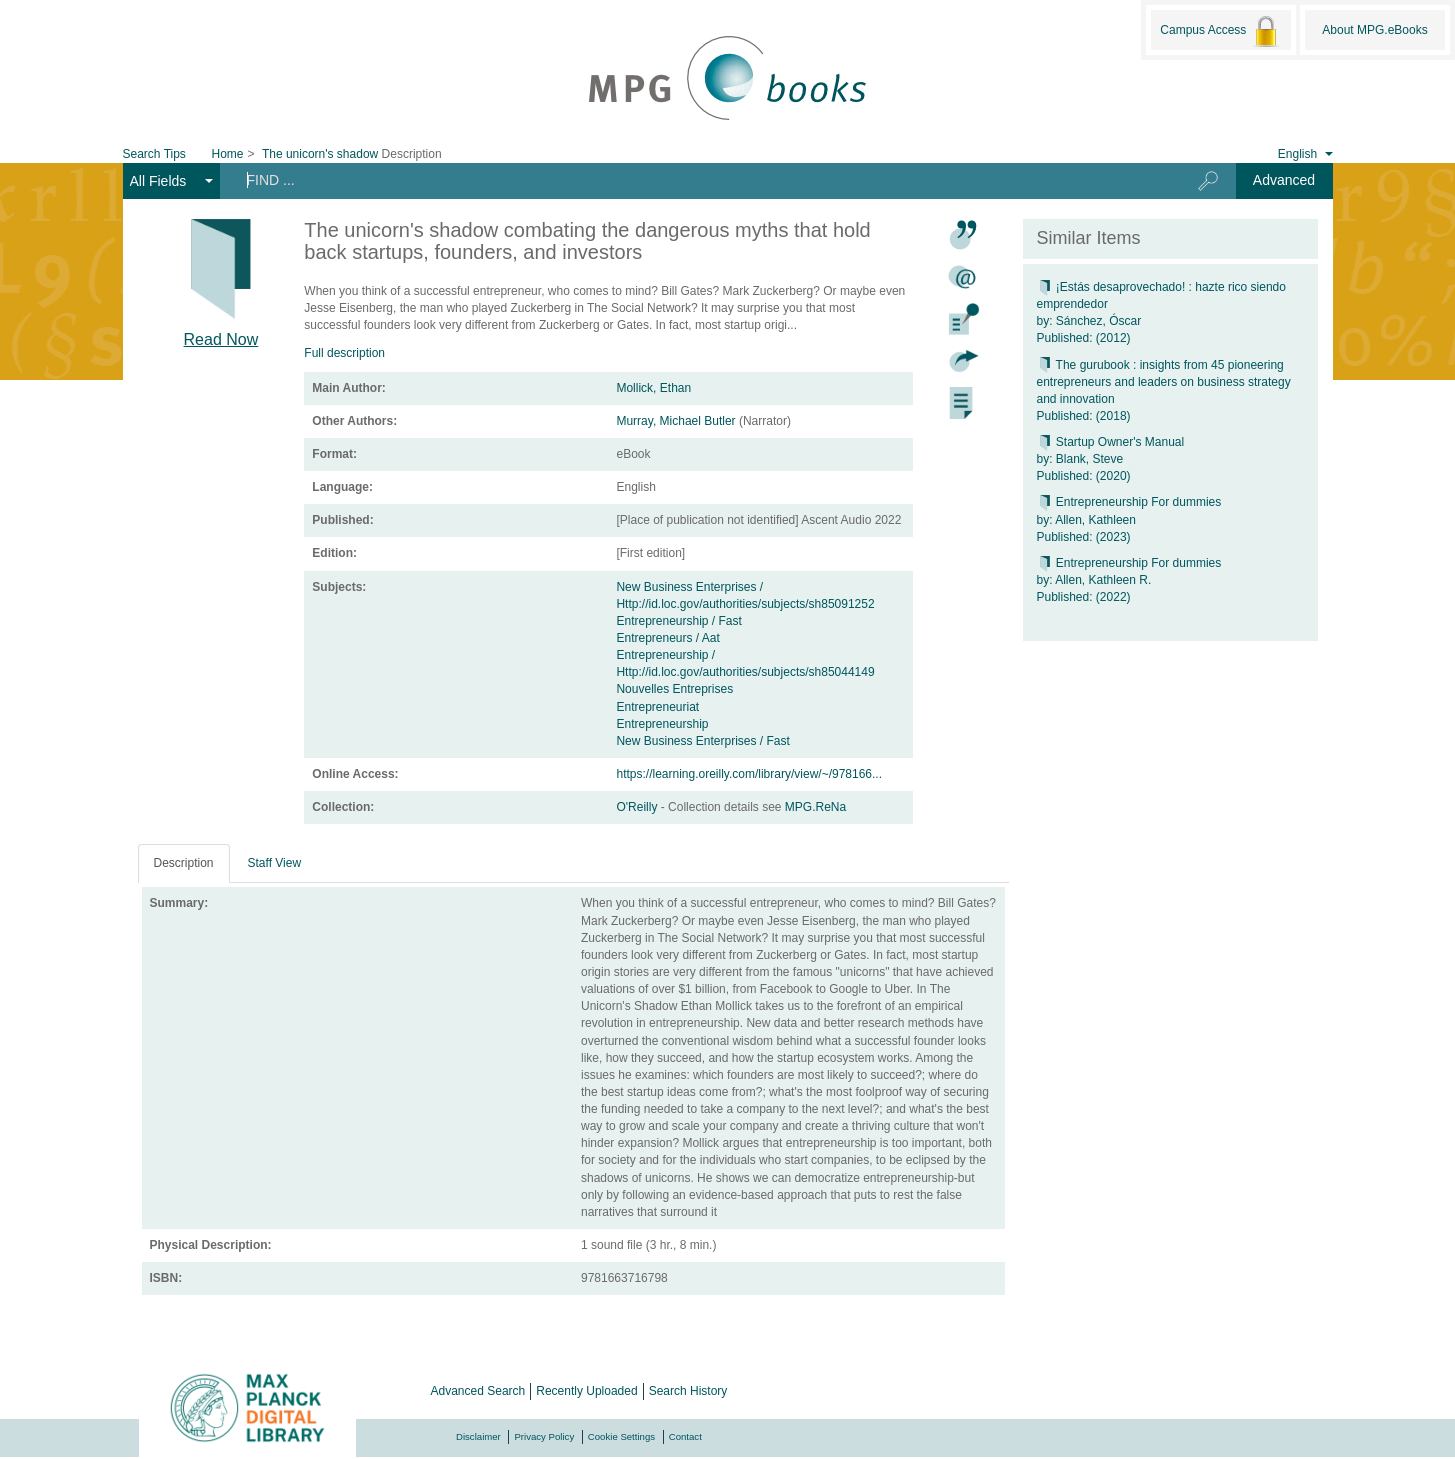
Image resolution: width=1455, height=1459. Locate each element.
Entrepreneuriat (657, 707)
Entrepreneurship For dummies (1129, 502)
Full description (344, 353)
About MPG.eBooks (1374, 30)
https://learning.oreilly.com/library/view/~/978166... (749, 774)
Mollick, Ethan (653, 388)
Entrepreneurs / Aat (667, 638)
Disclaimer (478, 1436)
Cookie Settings (621, 1436)
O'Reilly (638, 807)
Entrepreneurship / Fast (678, 621)
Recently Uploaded (586, 1391)
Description (184, 863)
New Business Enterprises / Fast (702, 741)
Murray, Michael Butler (675, 421)
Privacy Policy (544, 1436)
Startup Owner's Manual (1111, 442)
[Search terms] (692, 180)
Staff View (275, 863)
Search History (688, 1391)
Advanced (1284, 180)
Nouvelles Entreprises (674, 689)
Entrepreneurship (662, 724)
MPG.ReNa (815, 807)
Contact (685, 1436)
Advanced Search (478, 1391)
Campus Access (1220, 31)
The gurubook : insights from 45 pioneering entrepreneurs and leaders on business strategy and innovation (1164, 382)
